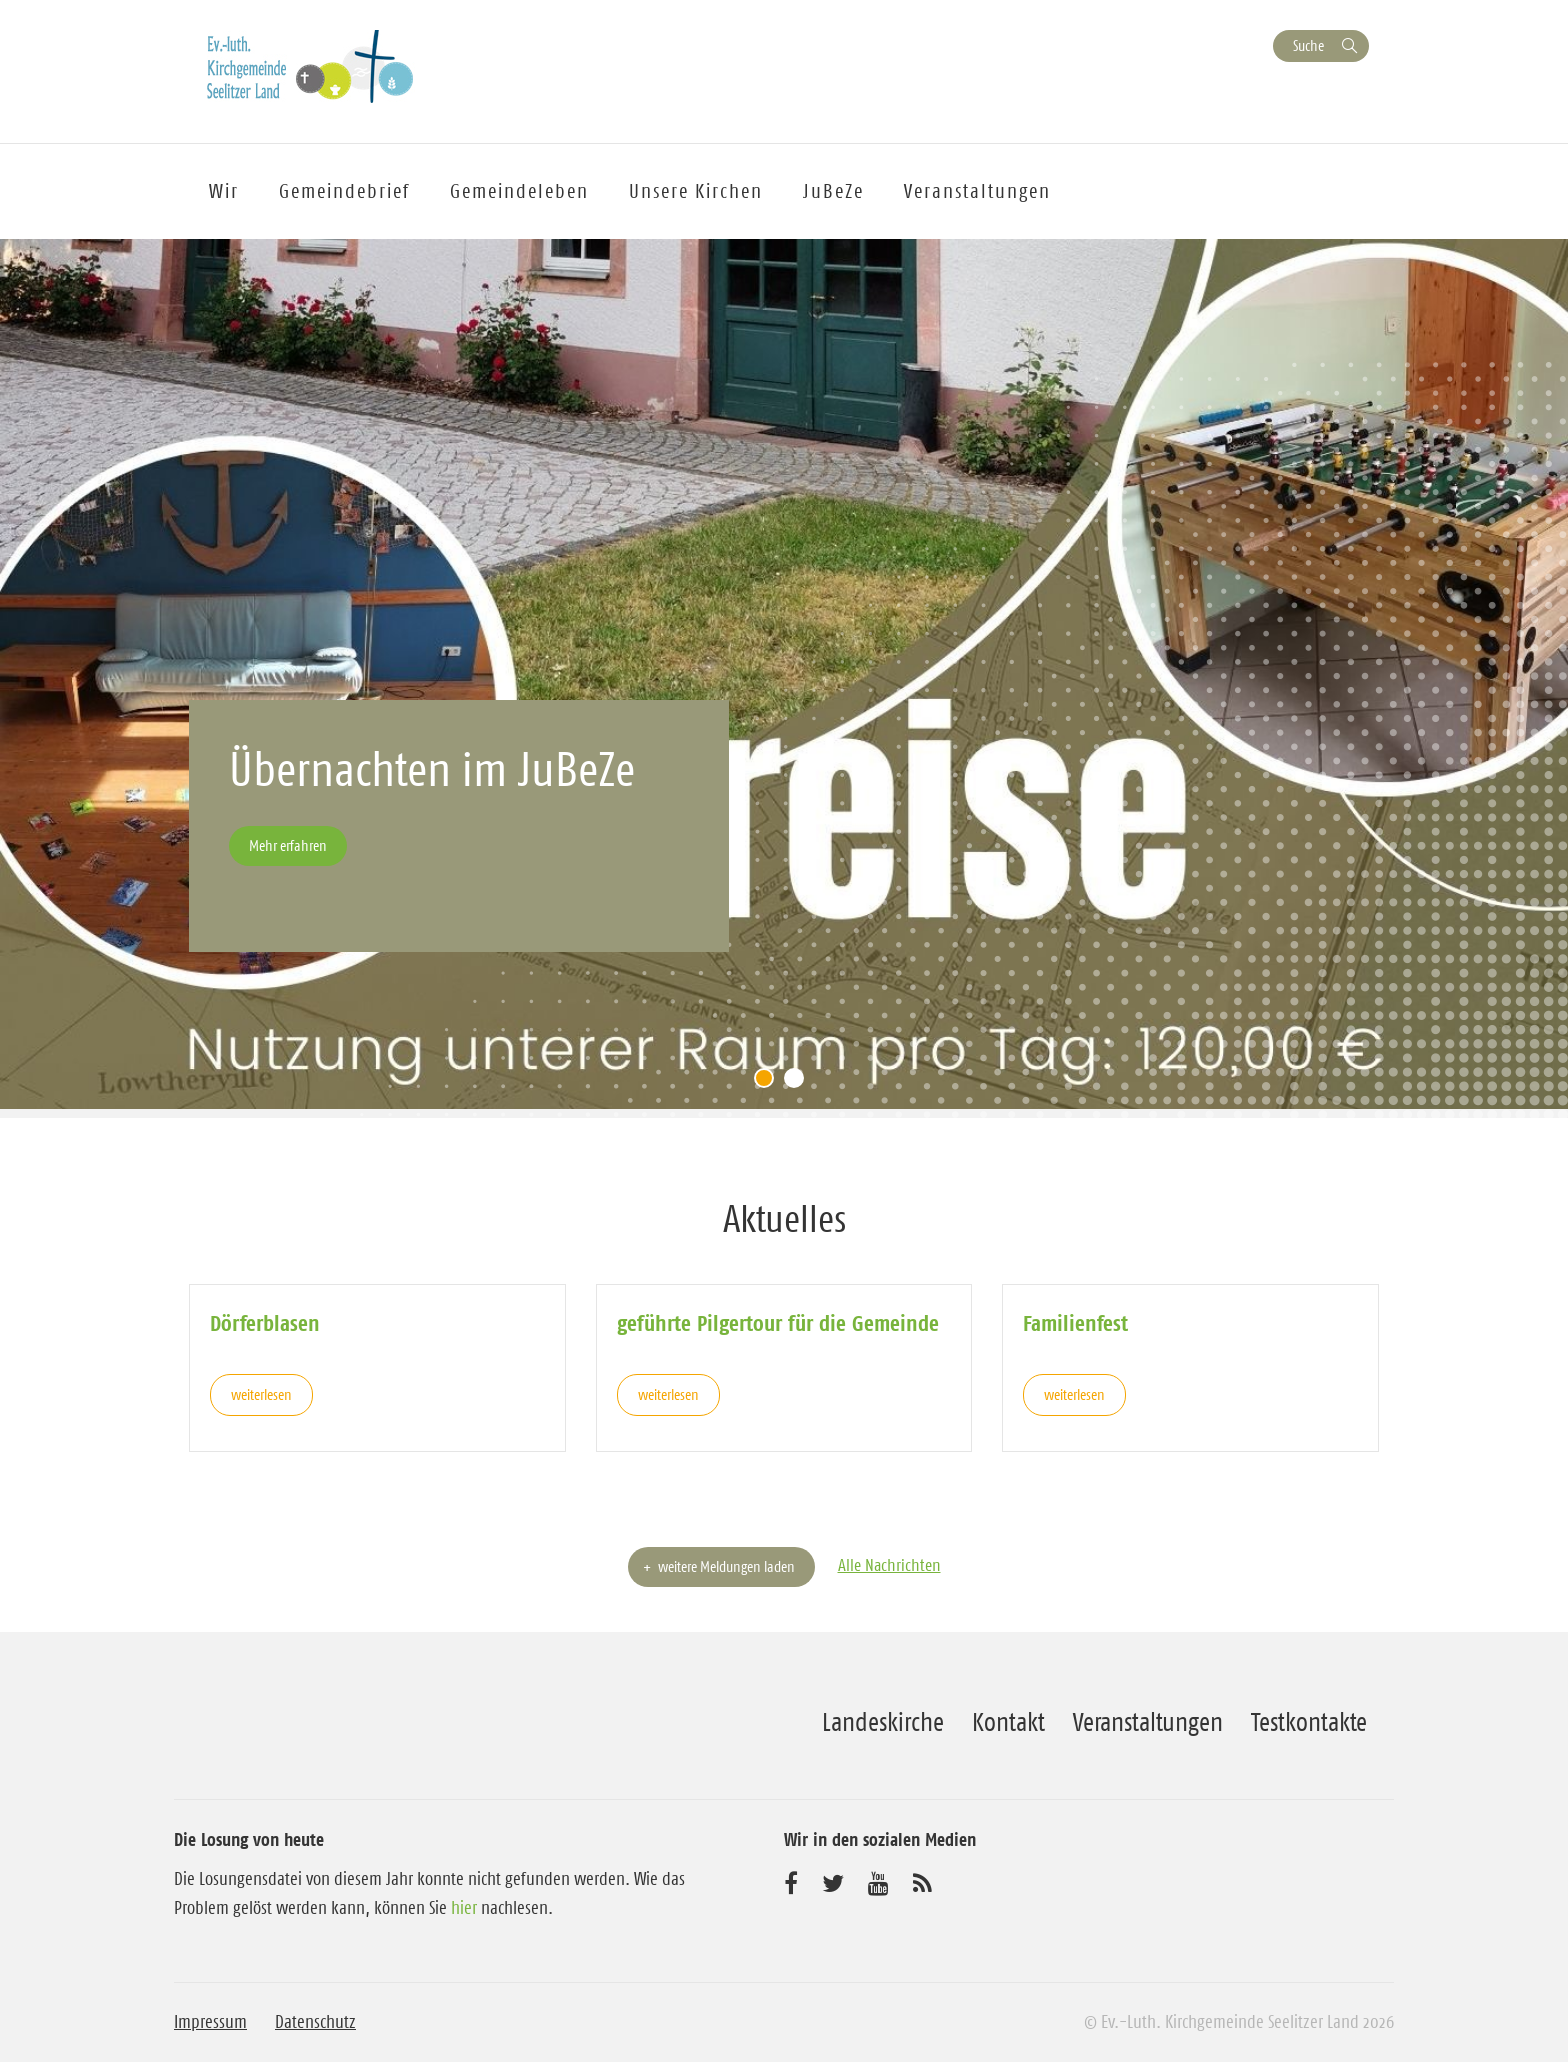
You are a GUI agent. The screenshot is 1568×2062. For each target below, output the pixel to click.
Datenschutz (315, 2022)
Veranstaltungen (1148, 1722)
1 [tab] (769, 1083)
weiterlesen (261, 1394)
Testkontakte (1309, 1722)
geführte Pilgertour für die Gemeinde (778, 1323)
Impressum (210, 2022)
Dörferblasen (265, 1323)
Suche (1308, 45)
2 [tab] (799, 1083)
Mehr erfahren (288, 845)
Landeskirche (883, 1722)
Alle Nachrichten (889, 1565)
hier (464, 1908)
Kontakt (1008, 1722)
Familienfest (1075, 1323)
